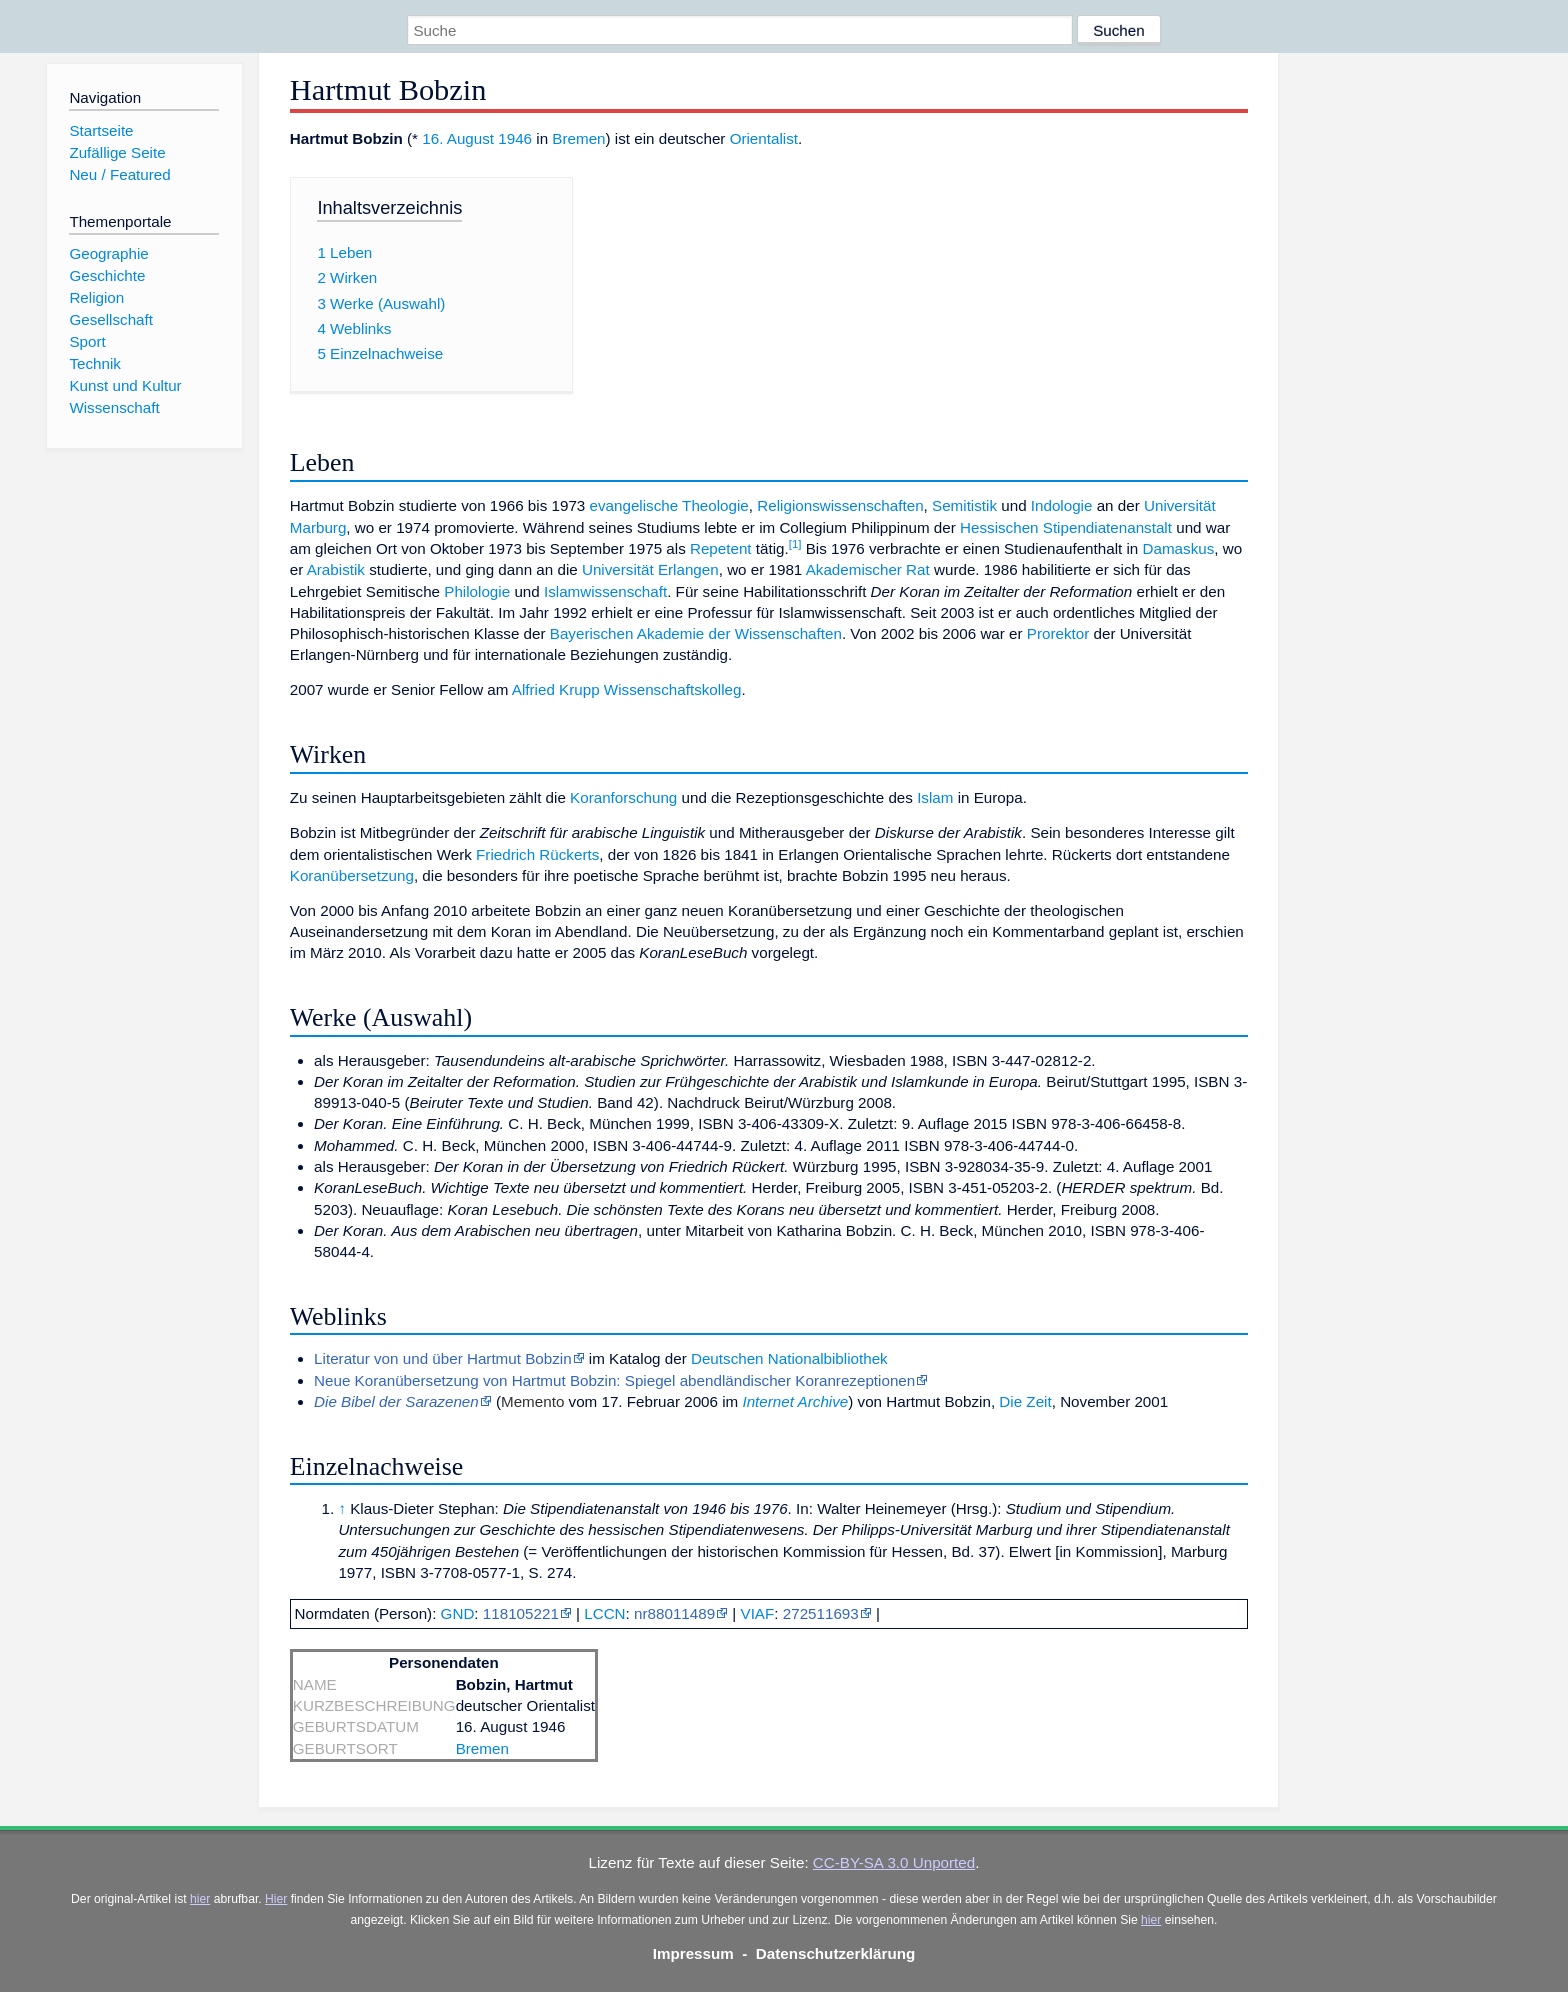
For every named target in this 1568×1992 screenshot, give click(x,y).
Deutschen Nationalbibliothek (789, 1358)
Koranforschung (623, 797)
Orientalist (764, 138)
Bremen (578, 138)
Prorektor (1058, 633)
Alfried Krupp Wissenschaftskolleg (627, 689)
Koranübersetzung (352, 875)
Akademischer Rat (868, 569)
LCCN (604, 1613)
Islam (935, 797)
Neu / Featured (119, 174)
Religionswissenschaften (840, 505)
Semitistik (964, 505)
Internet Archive (795, 1401)
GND (458, 1613)
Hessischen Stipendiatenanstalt (1066, 527)
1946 (515, 138)
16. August (458, 138)
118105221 (521, 1613)
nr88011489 (674, 1613)
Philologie (477, 591)
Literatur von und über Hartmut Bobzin (442, 1358)
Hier (276, 1899)
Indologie (1062, 505)
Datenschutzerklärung (836, 1953)
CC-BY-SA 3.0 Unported (894, 1862)
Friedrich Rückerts (537, 854)
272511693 (821, 1613)
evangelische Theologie (669, 505)
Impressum (693, 1953)
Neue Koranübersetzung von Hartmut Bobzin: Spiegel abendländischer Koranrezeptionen (614, 1380)
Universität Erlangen (650, 569)
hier (200, 1899)
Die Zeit (1025, 1401)
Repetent (721, 548)
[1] (795, 544)
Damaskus (1179, 548)
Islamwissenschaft (605, 591)
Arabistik (336, 569)
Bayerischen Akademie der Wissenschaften (696, 633)
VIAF (758, 1613)
